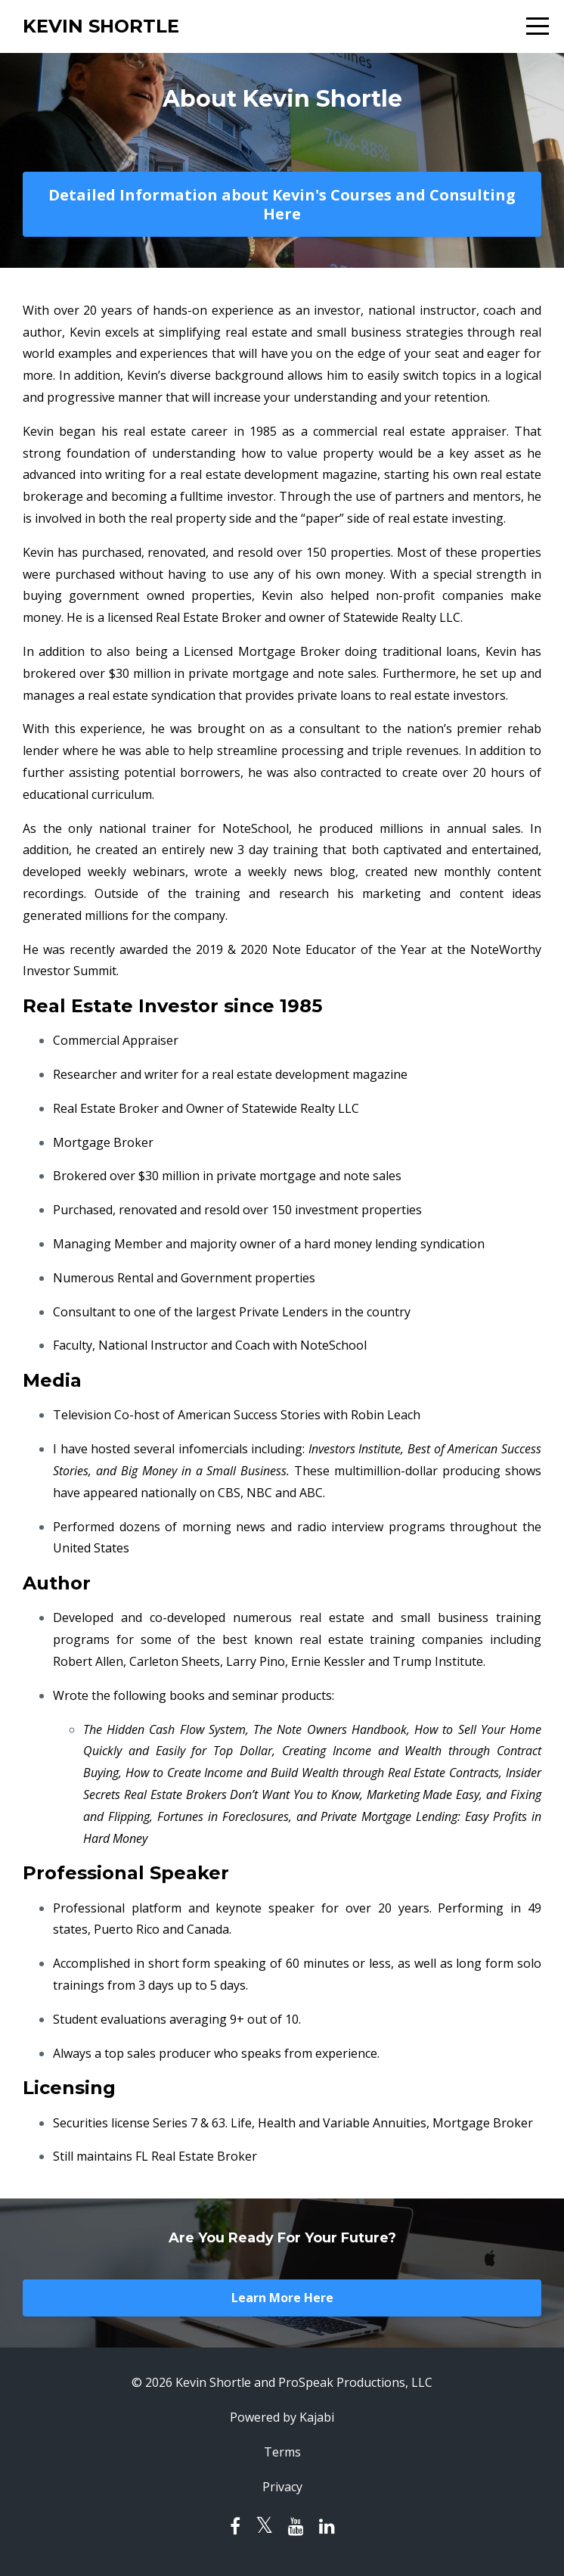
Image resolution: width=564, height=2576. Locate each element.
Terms (282, 2452)
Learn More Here (282, 2297)
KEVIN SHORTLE (101, 26)
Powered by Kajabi (282, 2417)
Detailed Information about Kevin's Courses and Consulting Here (282, 204)
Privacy (282, 2486)
